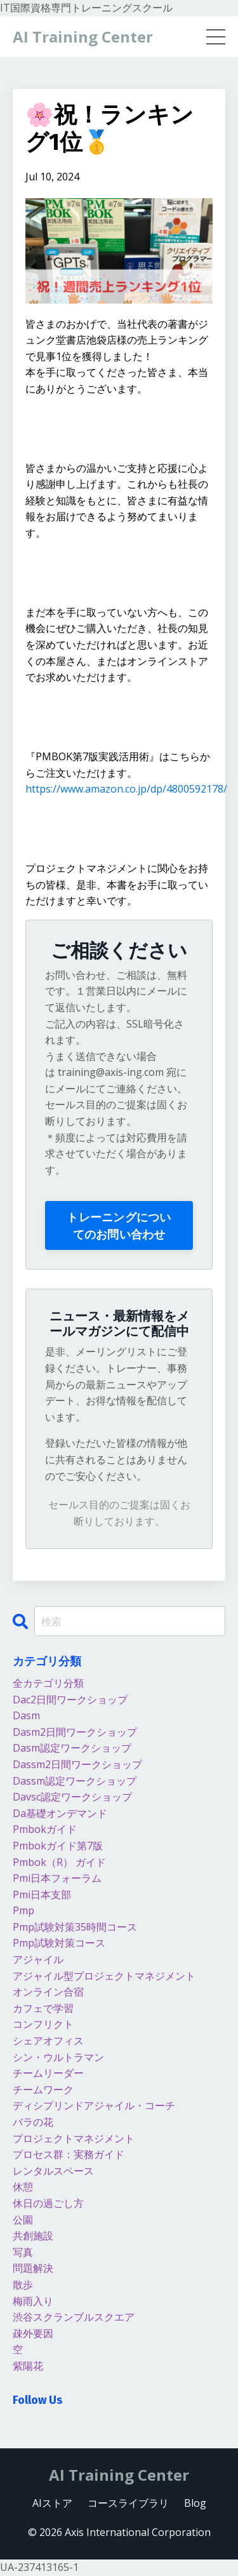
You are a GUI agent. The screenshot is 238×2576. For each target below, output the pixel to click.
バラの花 (33, 2122)
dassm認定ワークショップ (74, 1781)
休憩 (23, 2187)
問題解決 (33, 2268)
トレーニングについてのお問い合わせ (119, 1225)
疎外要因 (33, 2333)
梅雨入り (33, 2301)
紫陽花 (28, 2366)
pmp (23, 1910)
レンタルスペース (53, 2171)
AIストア (52, 2503)
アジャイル (38, 1959)
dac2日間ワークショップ (70, 1700)
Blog (195, 2503)
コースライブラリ (128, 2503)
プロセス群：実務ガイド (68, 2154)
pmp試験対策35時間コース (75, 1927)
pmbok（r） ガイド (59, 1862)
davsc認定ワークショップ (72, 1797)
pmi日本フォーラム (57, 1878)
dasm (26, 1715)
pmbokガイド (45, 1829)
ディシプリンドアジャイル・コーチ (94, 2105)
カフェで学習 (43, 2008)
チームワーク (43, 2089)
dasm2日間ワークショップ (75, 1732)
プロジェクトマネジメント (74, 2138)
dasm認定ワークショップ (72, 1748)
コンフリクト (43, 2024)
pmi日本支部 (42, 1895)
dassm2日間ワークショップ (77, 1764)
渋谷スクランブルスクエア (74, 2317)
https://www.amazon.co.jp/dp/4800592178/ (126, 789)
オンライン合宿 (48, 1992)
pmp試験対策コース (59, 1943)
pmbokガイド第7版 (58, 1846)
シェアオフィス (48, 2041)
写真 (23, 2252)
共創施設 (33, 2236)
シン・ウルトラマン (58, 2057)
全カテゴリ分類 (48, 1683)
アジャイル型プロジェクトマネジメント (104, 1976)
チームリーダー (48, 2073)
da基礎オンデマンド (60, 1813)
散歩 (23, 2284)
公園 (23, 2220)
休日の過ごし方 (48, 2203)
